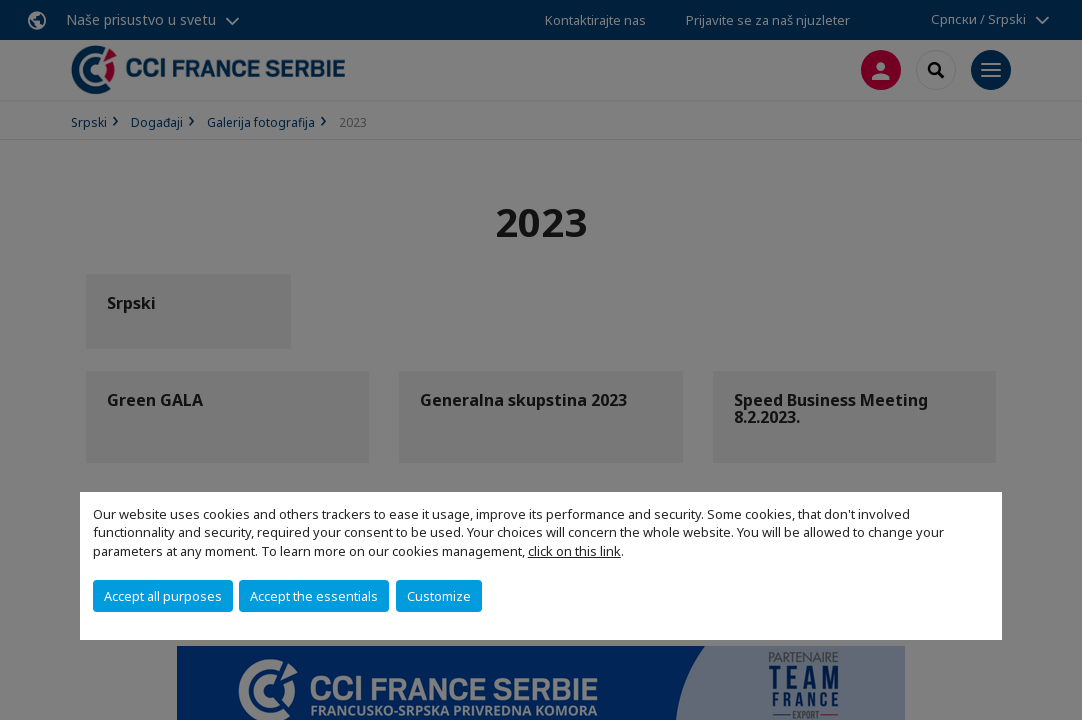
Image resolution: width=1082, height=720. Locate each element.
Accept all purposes (163, 596)
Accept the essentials (314, 596)
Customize (439, 596)
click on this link (574, 551)
